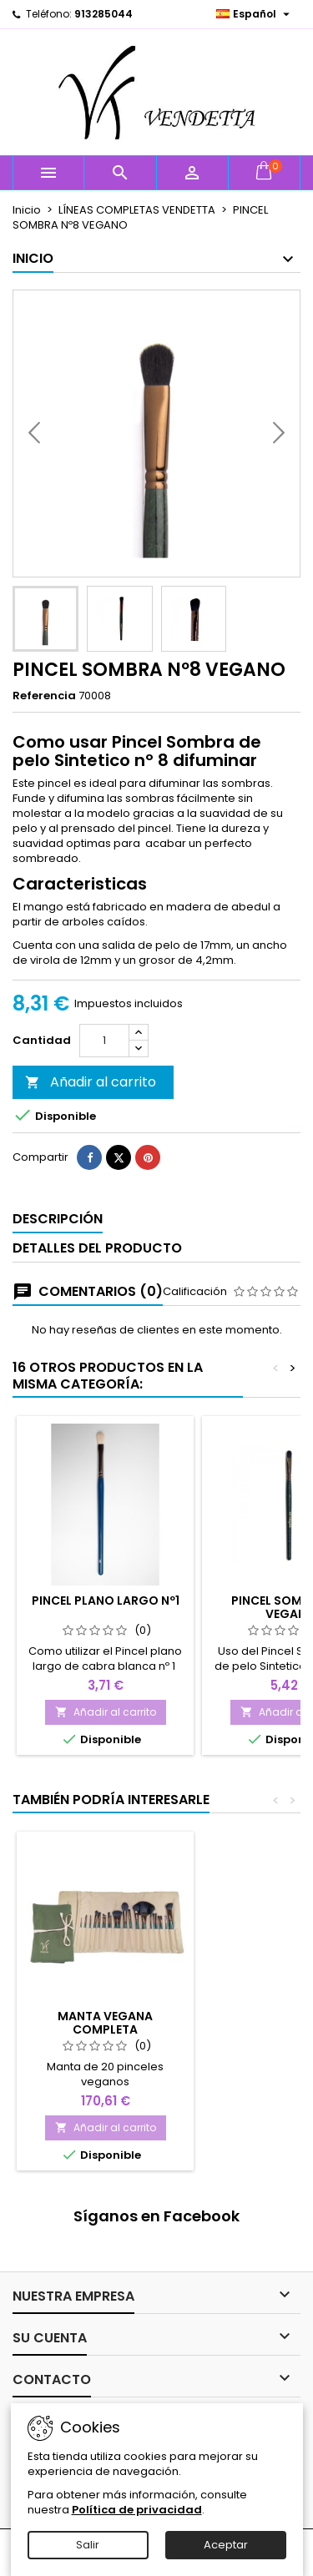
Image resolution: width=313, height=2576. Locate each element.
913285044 (103, 14)
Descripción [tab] (58, 1218)
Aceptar (226, 2545)
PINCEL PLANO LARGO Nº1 (105, 1600)
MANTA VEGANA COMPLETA (105, 2023)
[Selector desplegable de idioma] (255, 14)
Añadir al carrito (90, 1081)
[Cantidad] (104, 1040)
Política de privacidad (137, 2510)
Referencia (44, 695)
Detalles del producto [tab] (97, 1248)
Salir (87, 2545)
